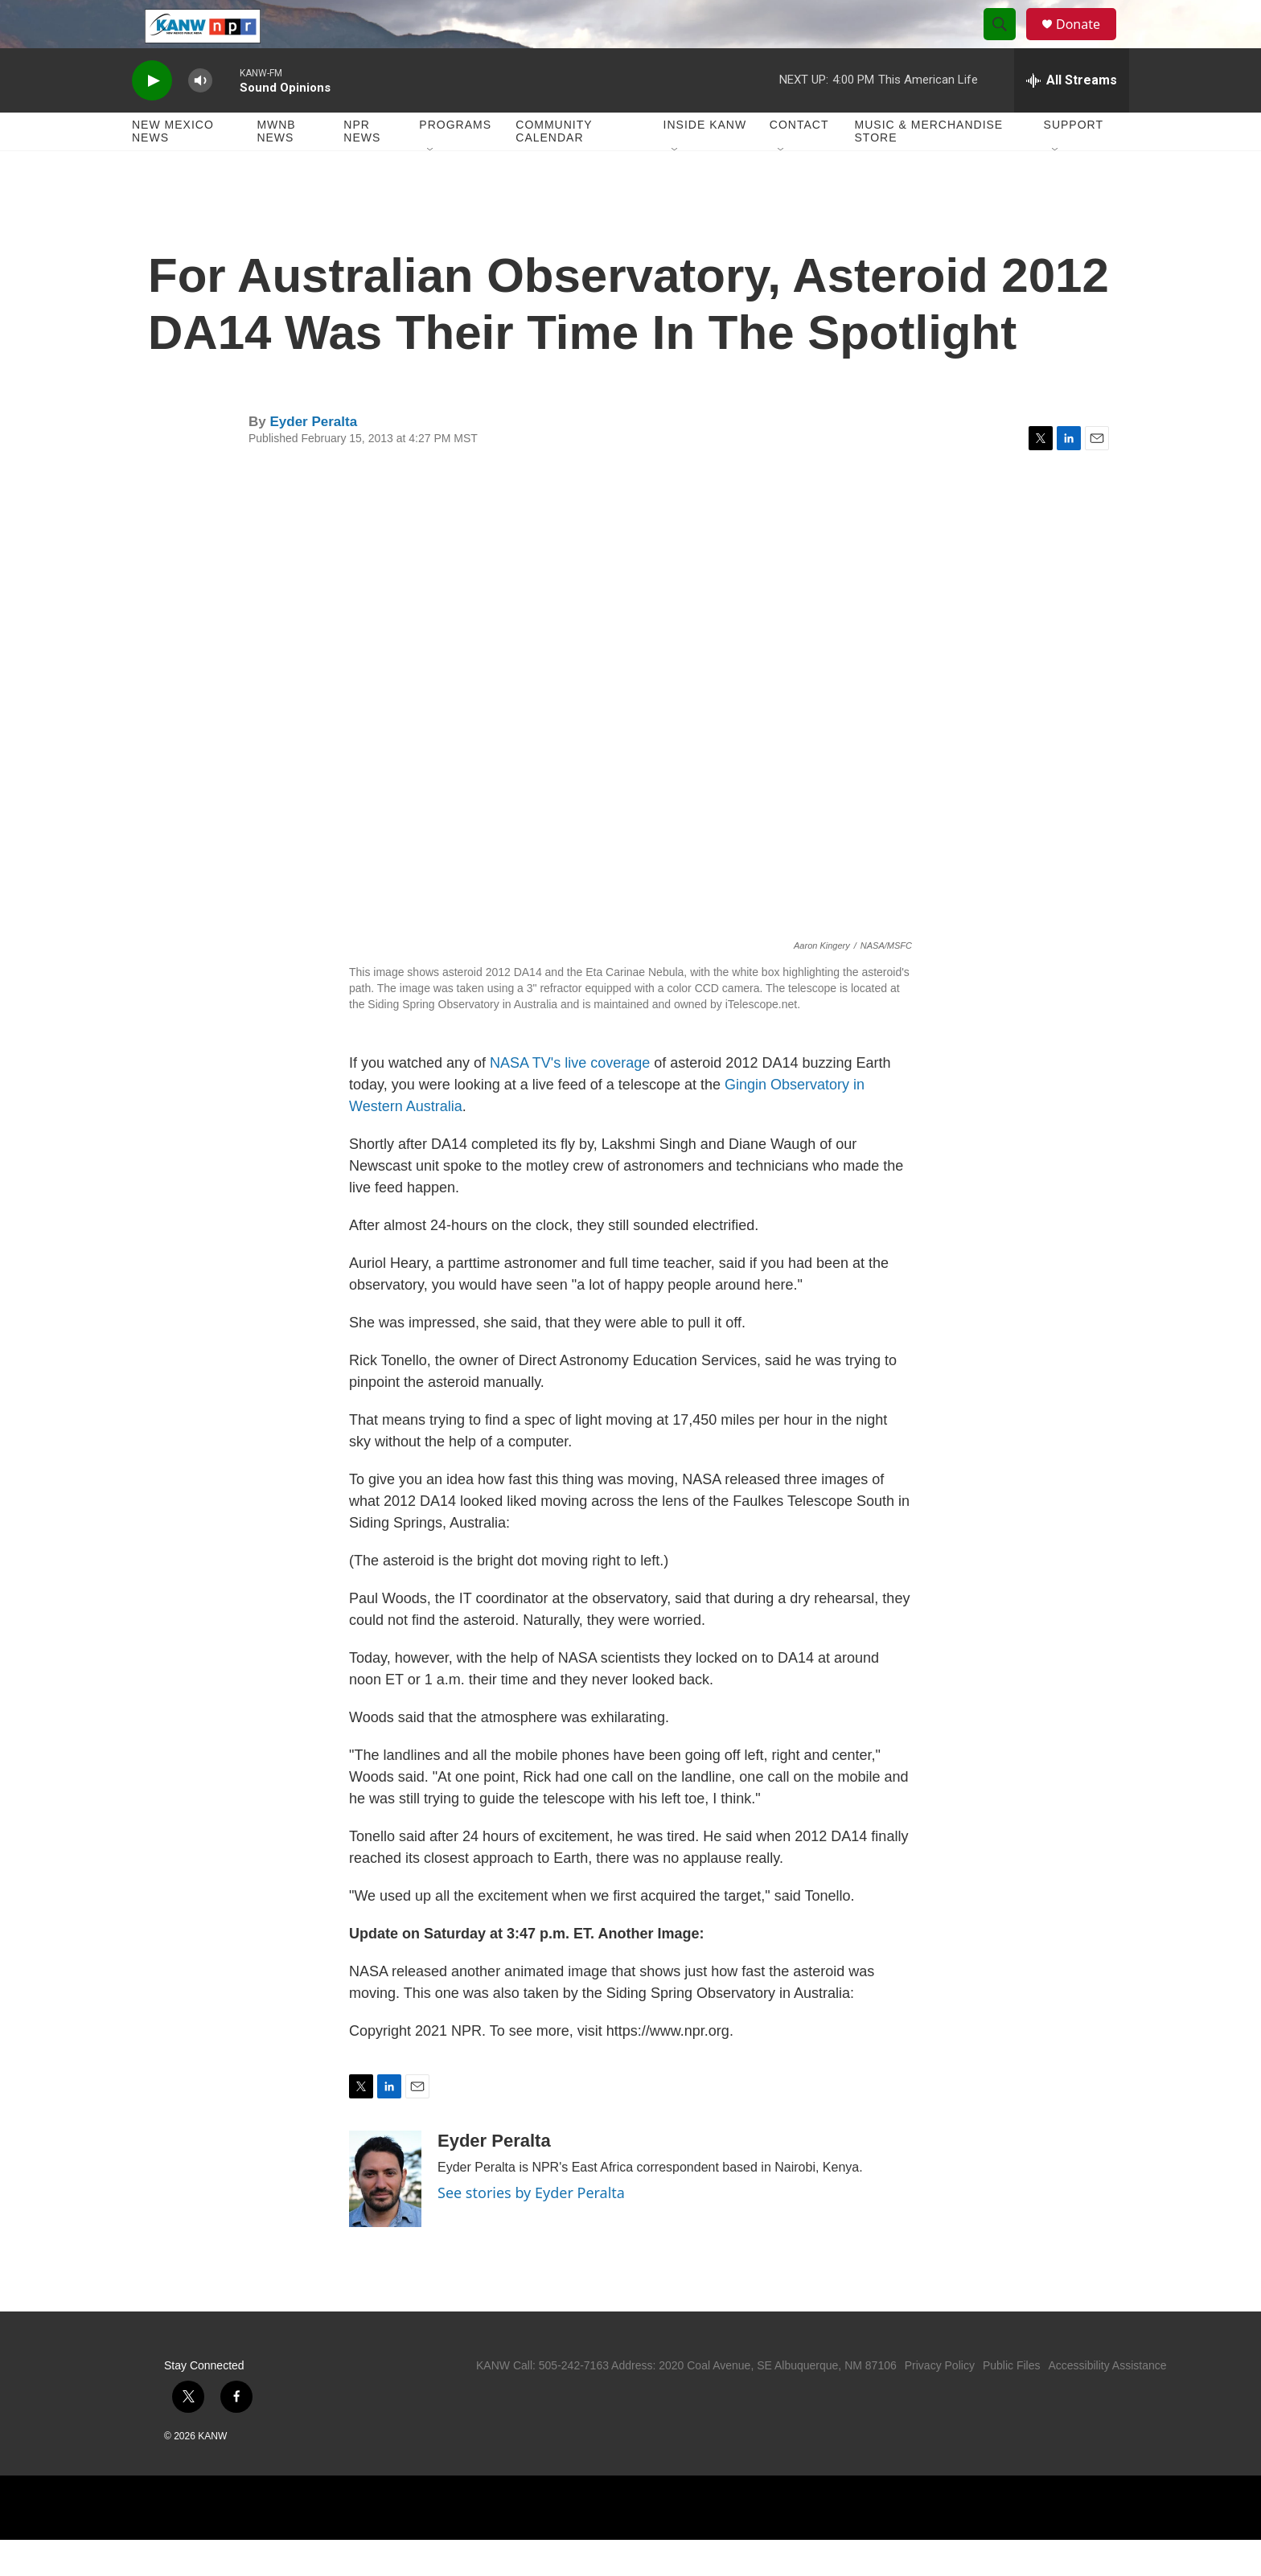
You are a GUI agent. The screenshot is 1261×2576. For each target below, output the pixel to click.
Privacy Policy (940, 2401)
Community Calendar (553, 167)
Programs (455, 160)
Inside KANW (705, 160)
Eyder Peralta (313, 458)
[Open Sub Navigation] (431, 186)
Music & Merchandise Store (929, 167)
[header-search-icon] (1007, 43)
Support (1073, 160)
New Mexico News (173, 167)
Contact (799, 160)
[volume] (200, 117)
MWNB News (276, 167)
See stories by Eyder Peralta (531, 2228)
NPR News (361, 167)
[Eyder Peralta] (385, 2215)
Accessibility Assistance (1107, 2401)
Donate (1088, 42)
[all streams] (1071, 116)
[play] (152, 117)
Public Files (1012, 2401)
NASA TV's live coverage (570, 1099)
